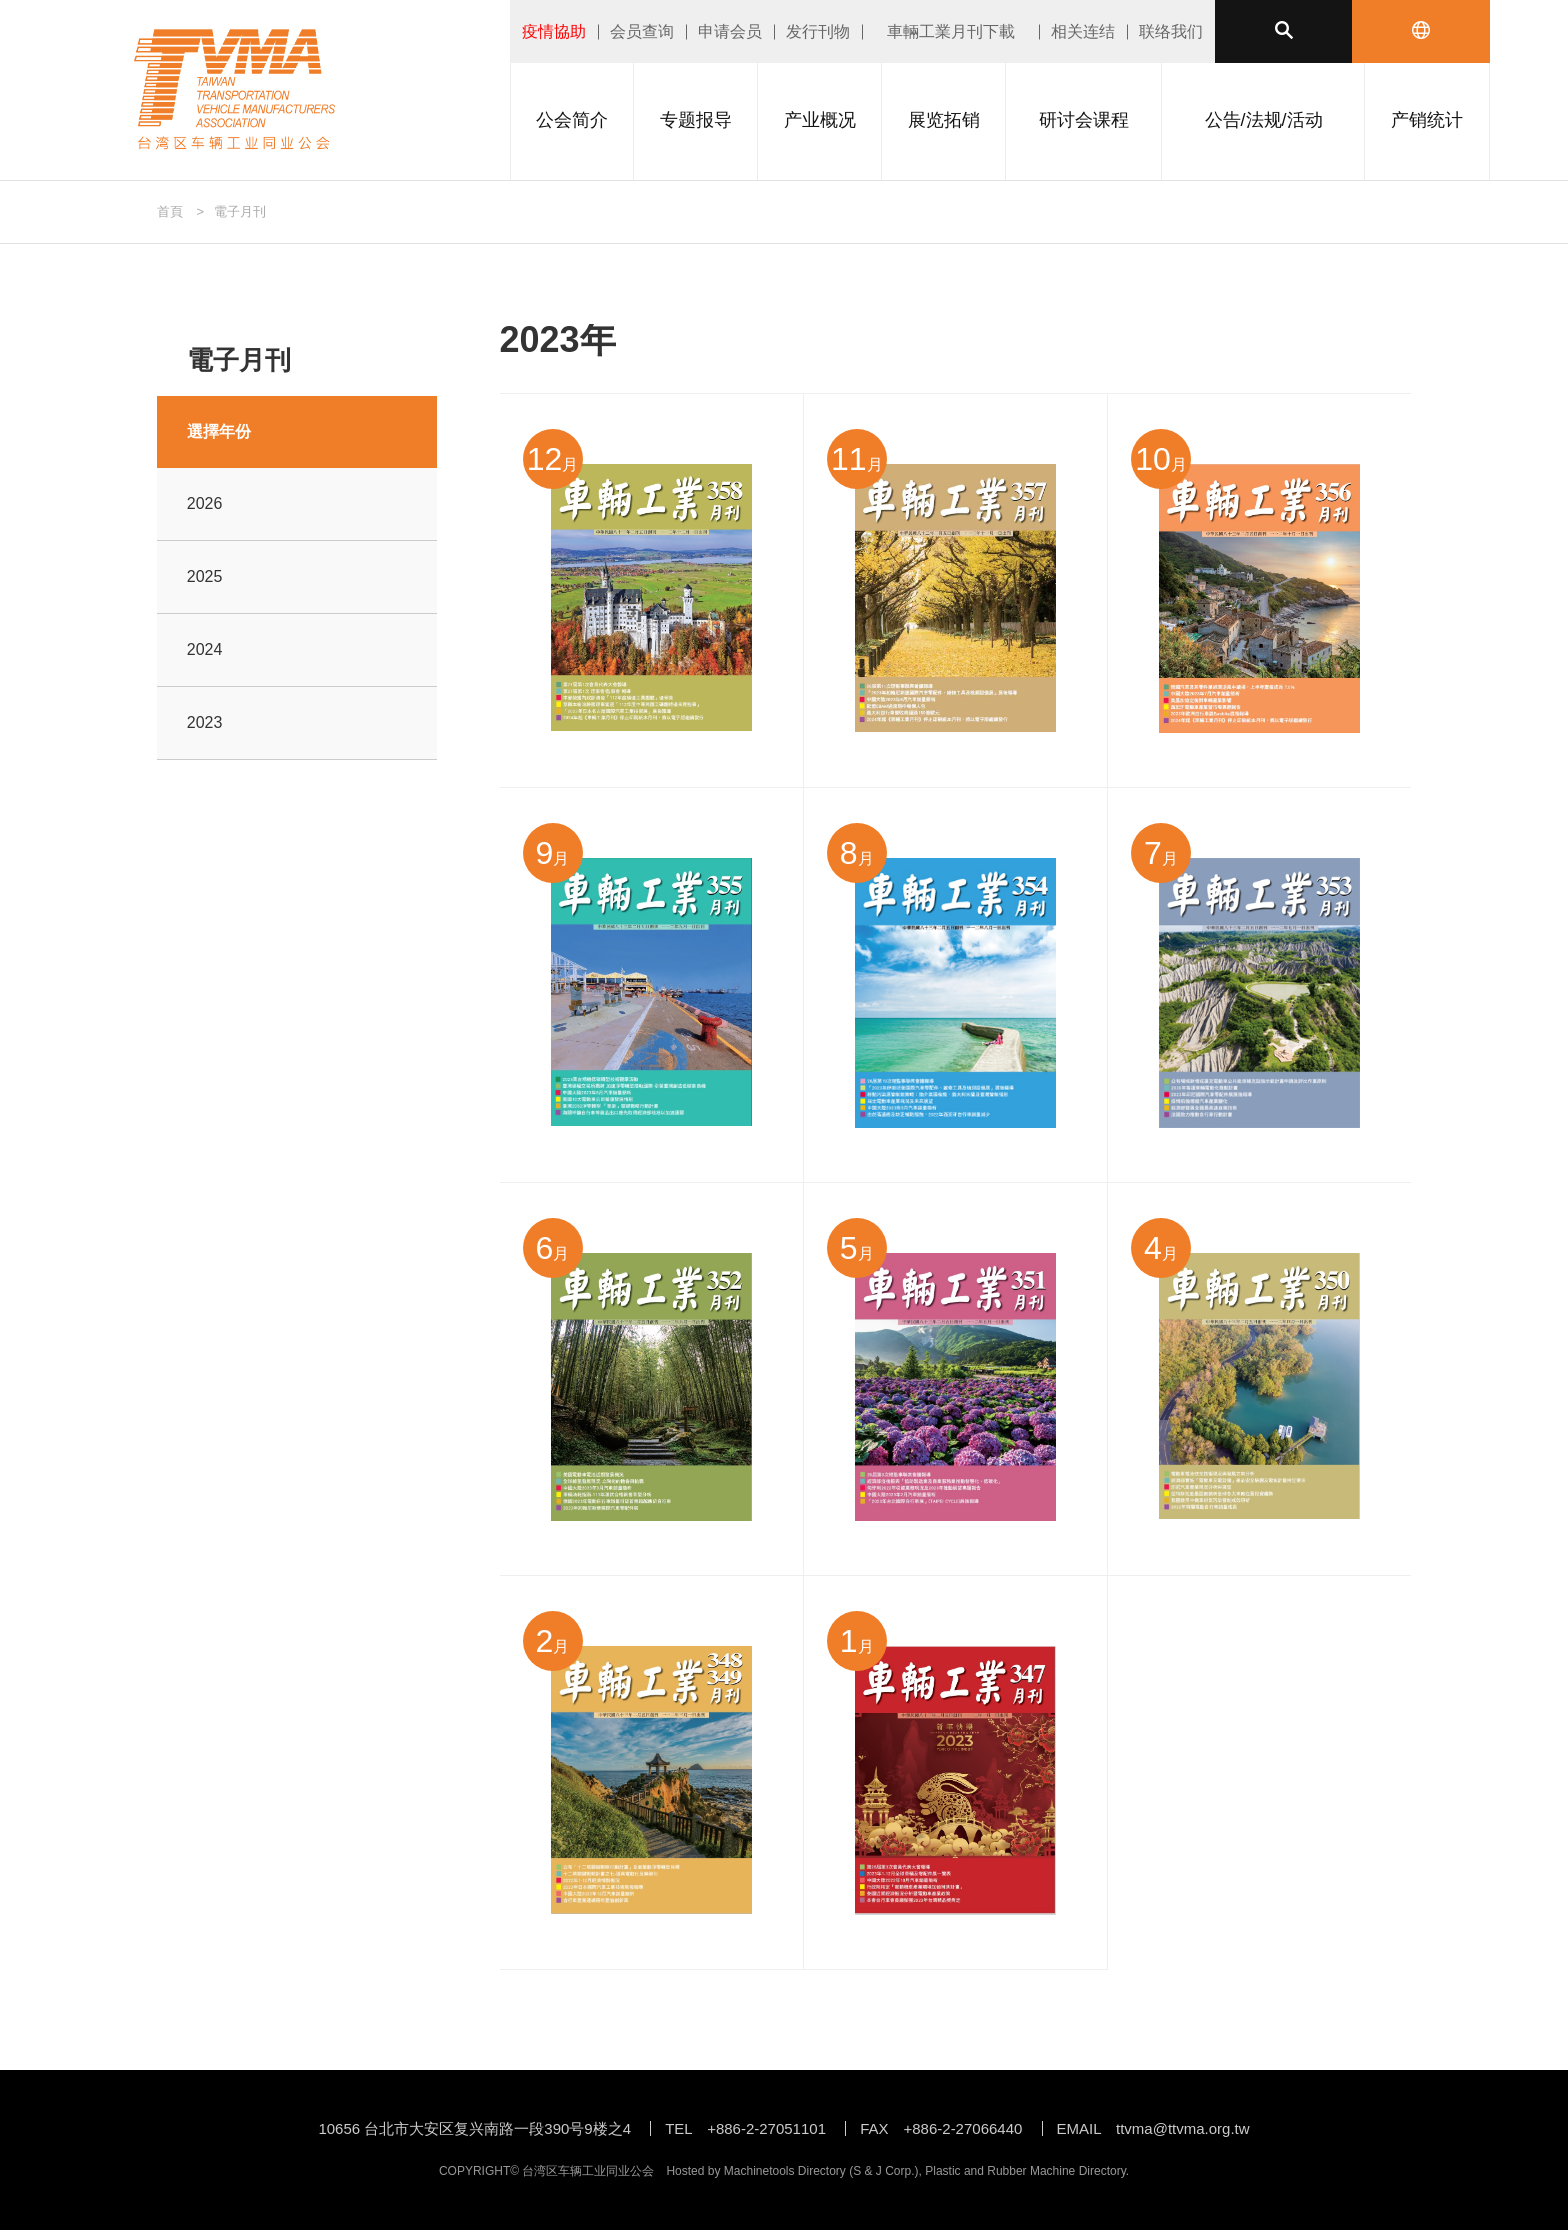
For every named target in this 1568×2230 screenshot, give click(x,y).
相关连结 (1083, 31)
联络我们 (1171, 31)
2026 (205, 503)
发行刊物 (818, 31)
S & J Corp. (883, 2171)
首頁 (170, 211)
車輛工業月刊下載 (951, 31)
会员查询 (642, 31)
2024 (205, 649)
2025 (205, 576)
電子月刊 (240, 211)
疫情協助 (554, 31)
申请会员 (730, 31)
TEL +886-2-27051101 (745, 2128)
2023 (205, 722)
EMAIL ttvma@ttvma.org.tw (1153, 2128)
